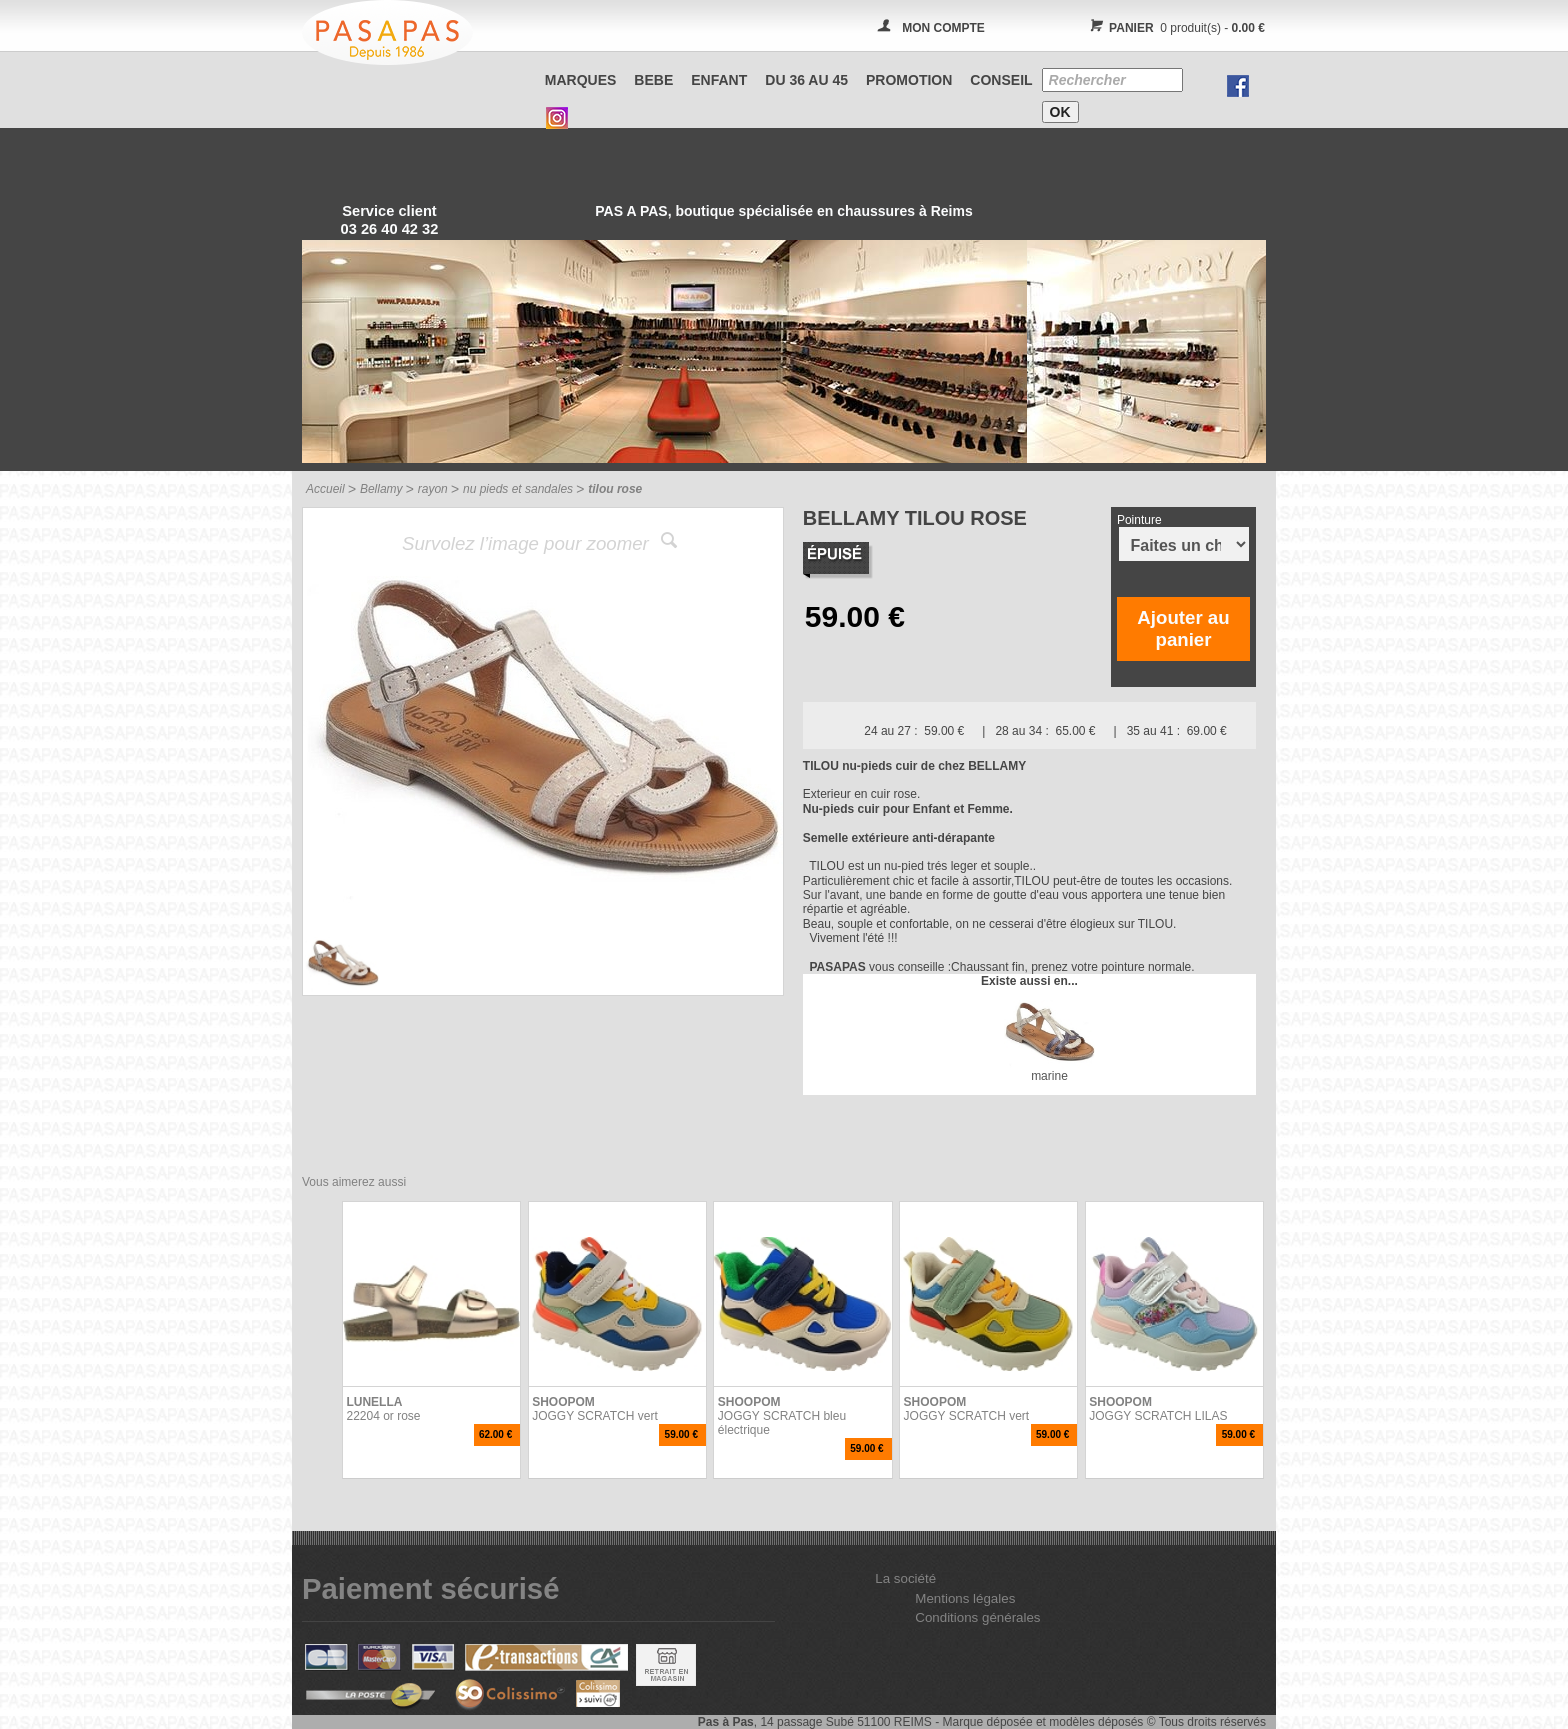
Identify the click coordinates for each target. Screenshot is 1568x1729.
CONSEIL (1001, 80)
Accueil (325, 489)
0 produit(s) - (1174, 28)
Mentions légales (965, 1598)
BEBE (653, 80)
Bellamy (381, 489)
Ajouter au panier (1183, 628)
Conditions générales (977, 1617)
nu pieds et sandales (518, 489)
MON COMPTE (943, 28)
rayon (433, 489)
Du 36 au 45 (806, 80)
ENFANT (719, 80)
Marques (581, 80)
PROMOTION (909, 80)
